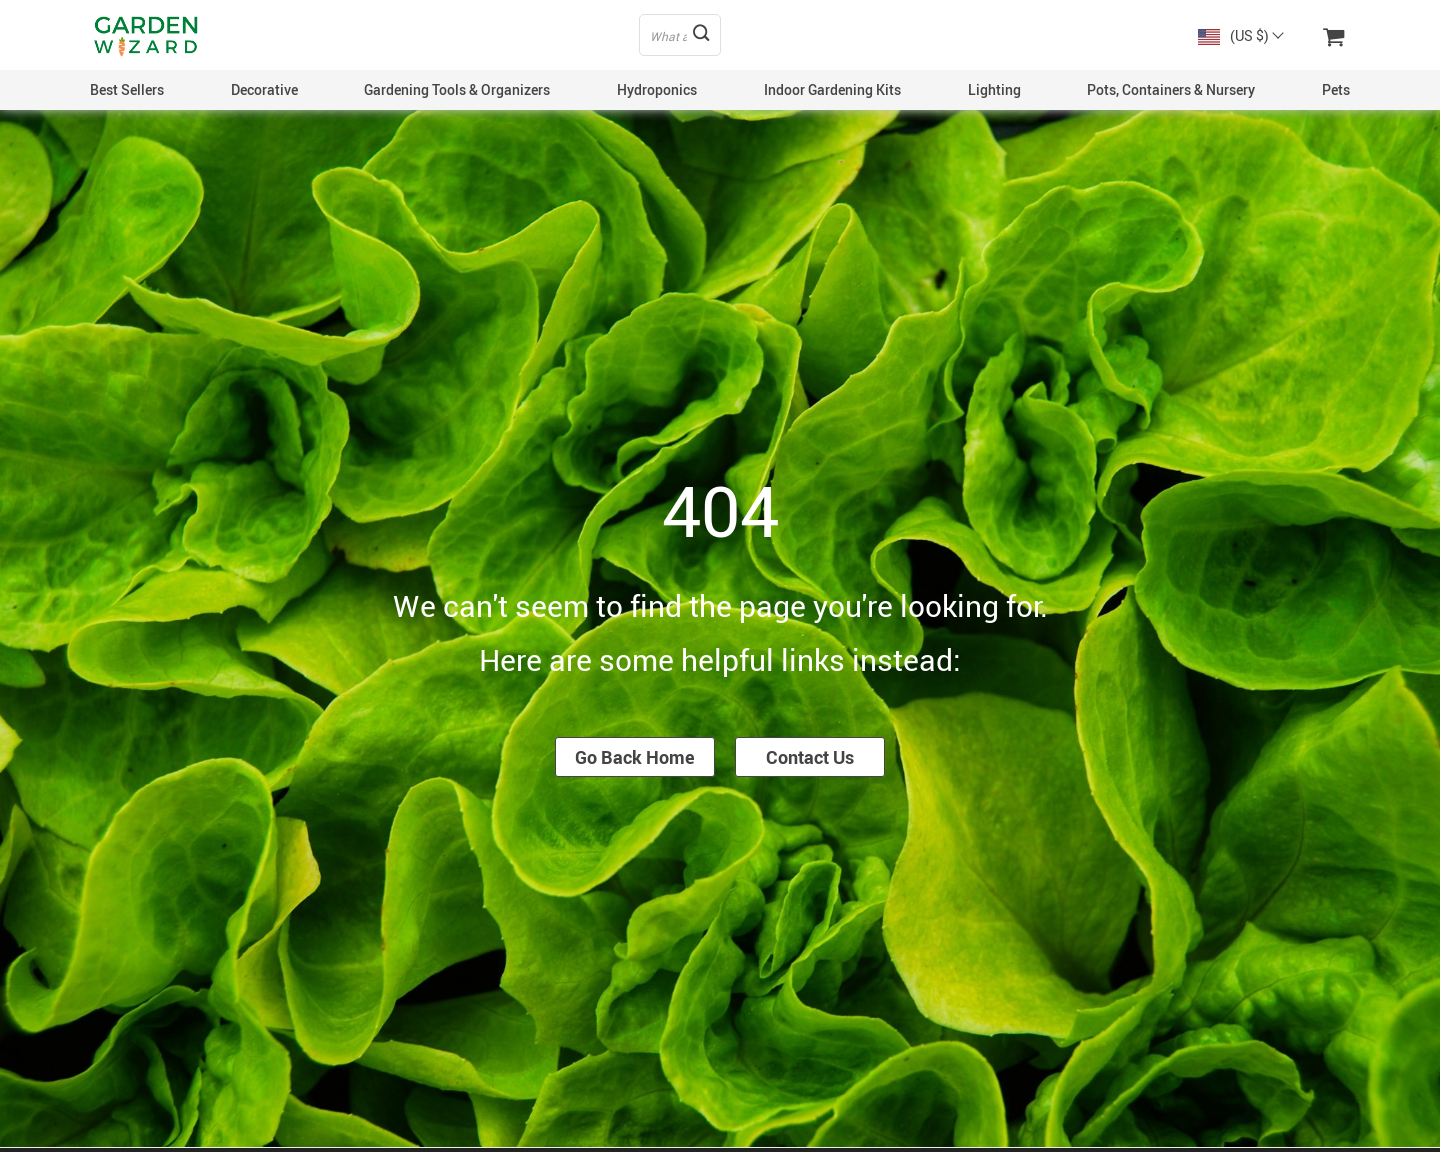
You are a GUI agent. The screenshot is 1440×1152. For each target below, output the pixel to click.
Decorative (264, 89)
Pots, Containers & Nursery (1171, 89)
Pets (1336, 89)
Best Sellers (127, 89)
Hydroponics (657, 89)
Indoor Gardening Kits (832, 89)
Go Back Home (635, 757)
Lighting (994, 89)
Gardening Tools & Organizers (457, 89)
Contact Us (810, 757)
